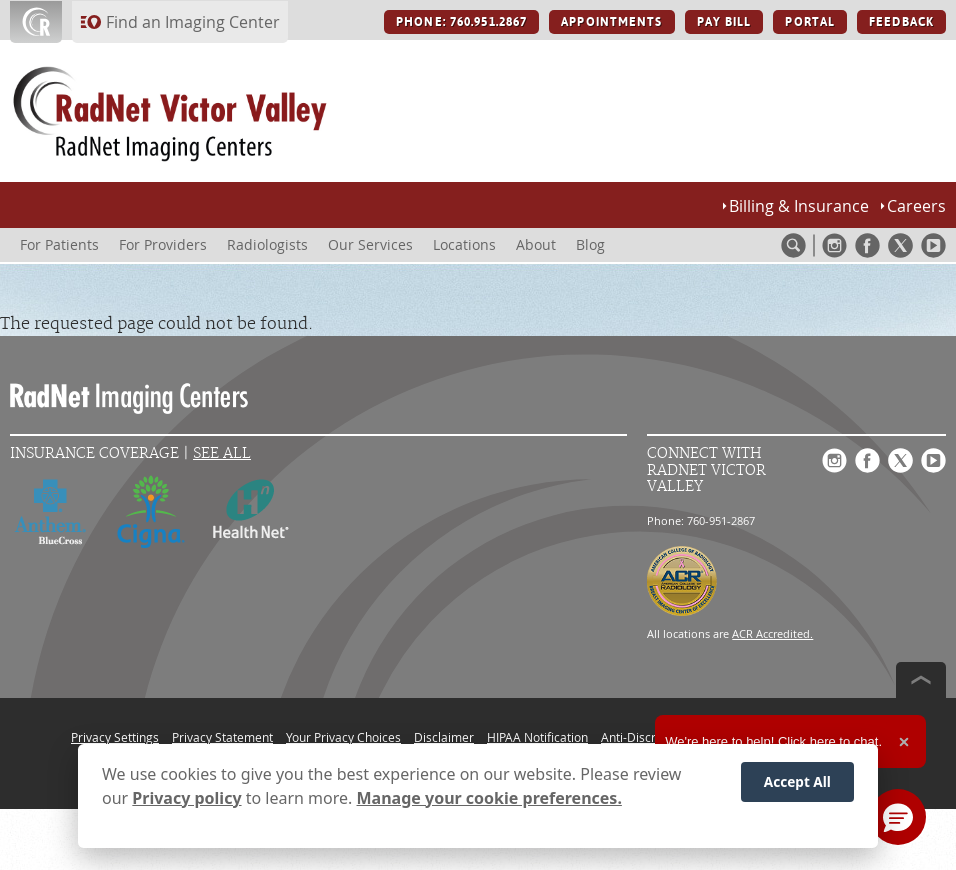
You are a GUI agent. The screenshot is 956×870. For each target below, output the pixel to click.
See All (222, 453)
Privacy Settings (115, 737)
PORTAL (810, 22)
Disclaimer (444, 737)
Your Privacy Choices (343, 737)
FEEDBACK (901, 22)
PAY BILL (724, 22)
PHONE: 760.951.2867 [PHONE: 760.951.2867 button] (461, 22)
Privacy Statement (222, 737)
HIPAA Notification (537, 737)
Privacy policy (186, 798)
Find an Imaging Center (193, 22)
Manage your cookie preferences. (489, 798)
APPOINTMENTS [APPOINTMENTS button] (611, 22)
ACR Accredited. (772, 633)
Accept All (797, 781)
